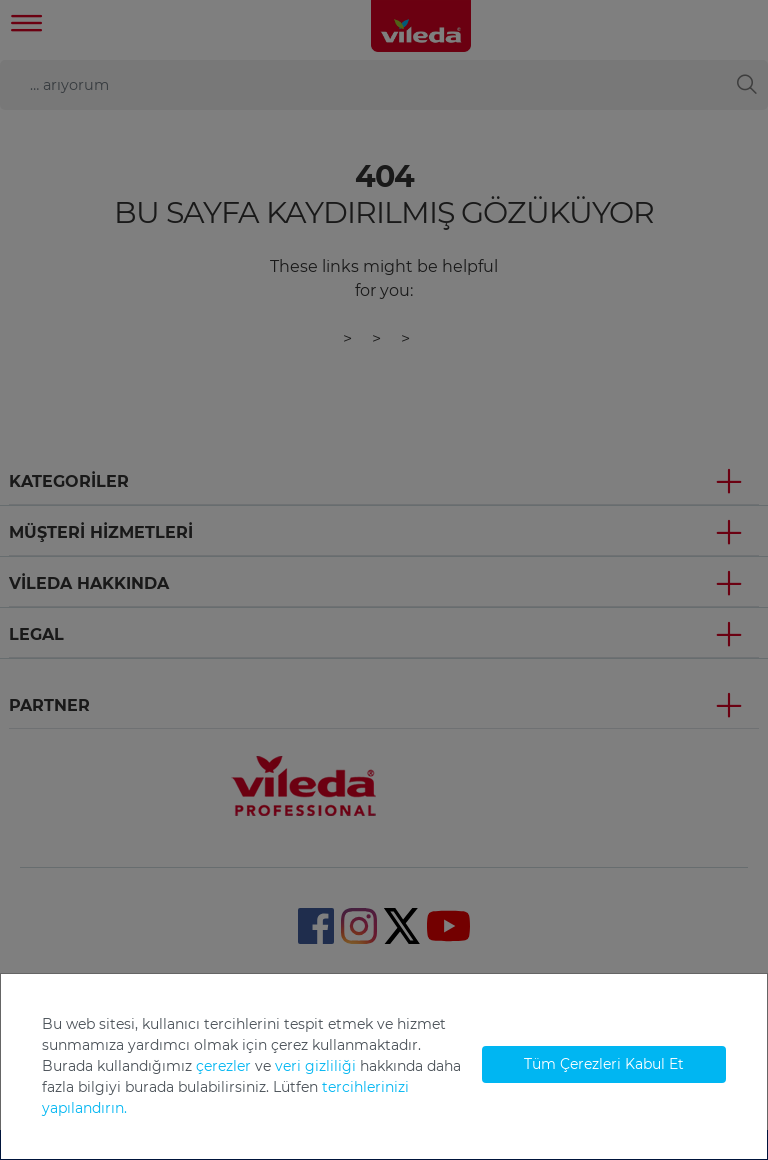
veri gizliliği (315, 1066)
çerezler (223, 1066)
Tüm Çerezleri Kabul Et (604, 1064)
